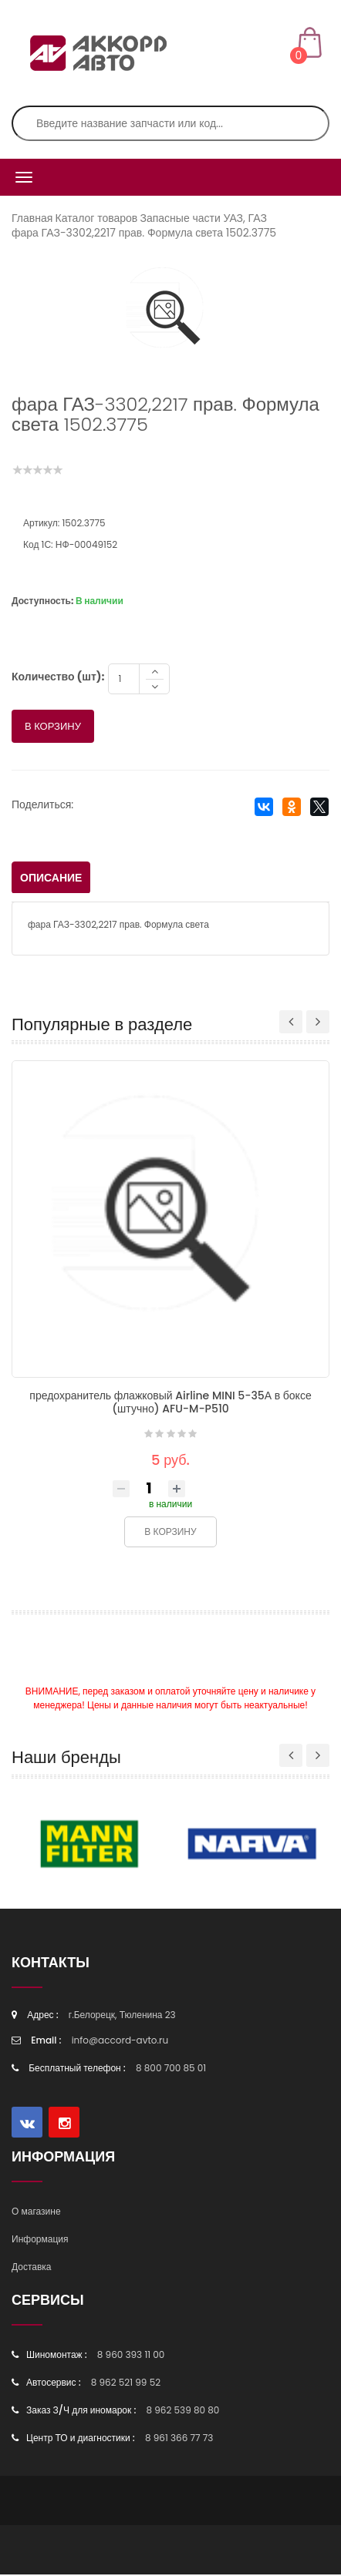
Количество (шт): (58, 678)
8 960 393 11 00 (131, 2356)
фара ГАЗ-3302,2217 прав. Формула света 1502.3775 (144, 232)
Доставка (32, 2268)
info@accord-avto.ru (120, 2041)
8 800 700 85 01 (171, 2069)
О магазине (36, 2212)
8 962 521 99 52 (125, 2383)
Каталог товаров (97, 218)
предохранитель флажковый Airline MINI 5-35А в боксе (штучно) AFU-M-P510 (170, 1403)
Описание (51, 879)
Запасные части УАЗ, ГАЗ (203, 218)
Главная (32, 218)
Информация (40, 2240)
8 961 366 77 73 (179, 2439)
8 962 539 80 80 (182, 2411)
